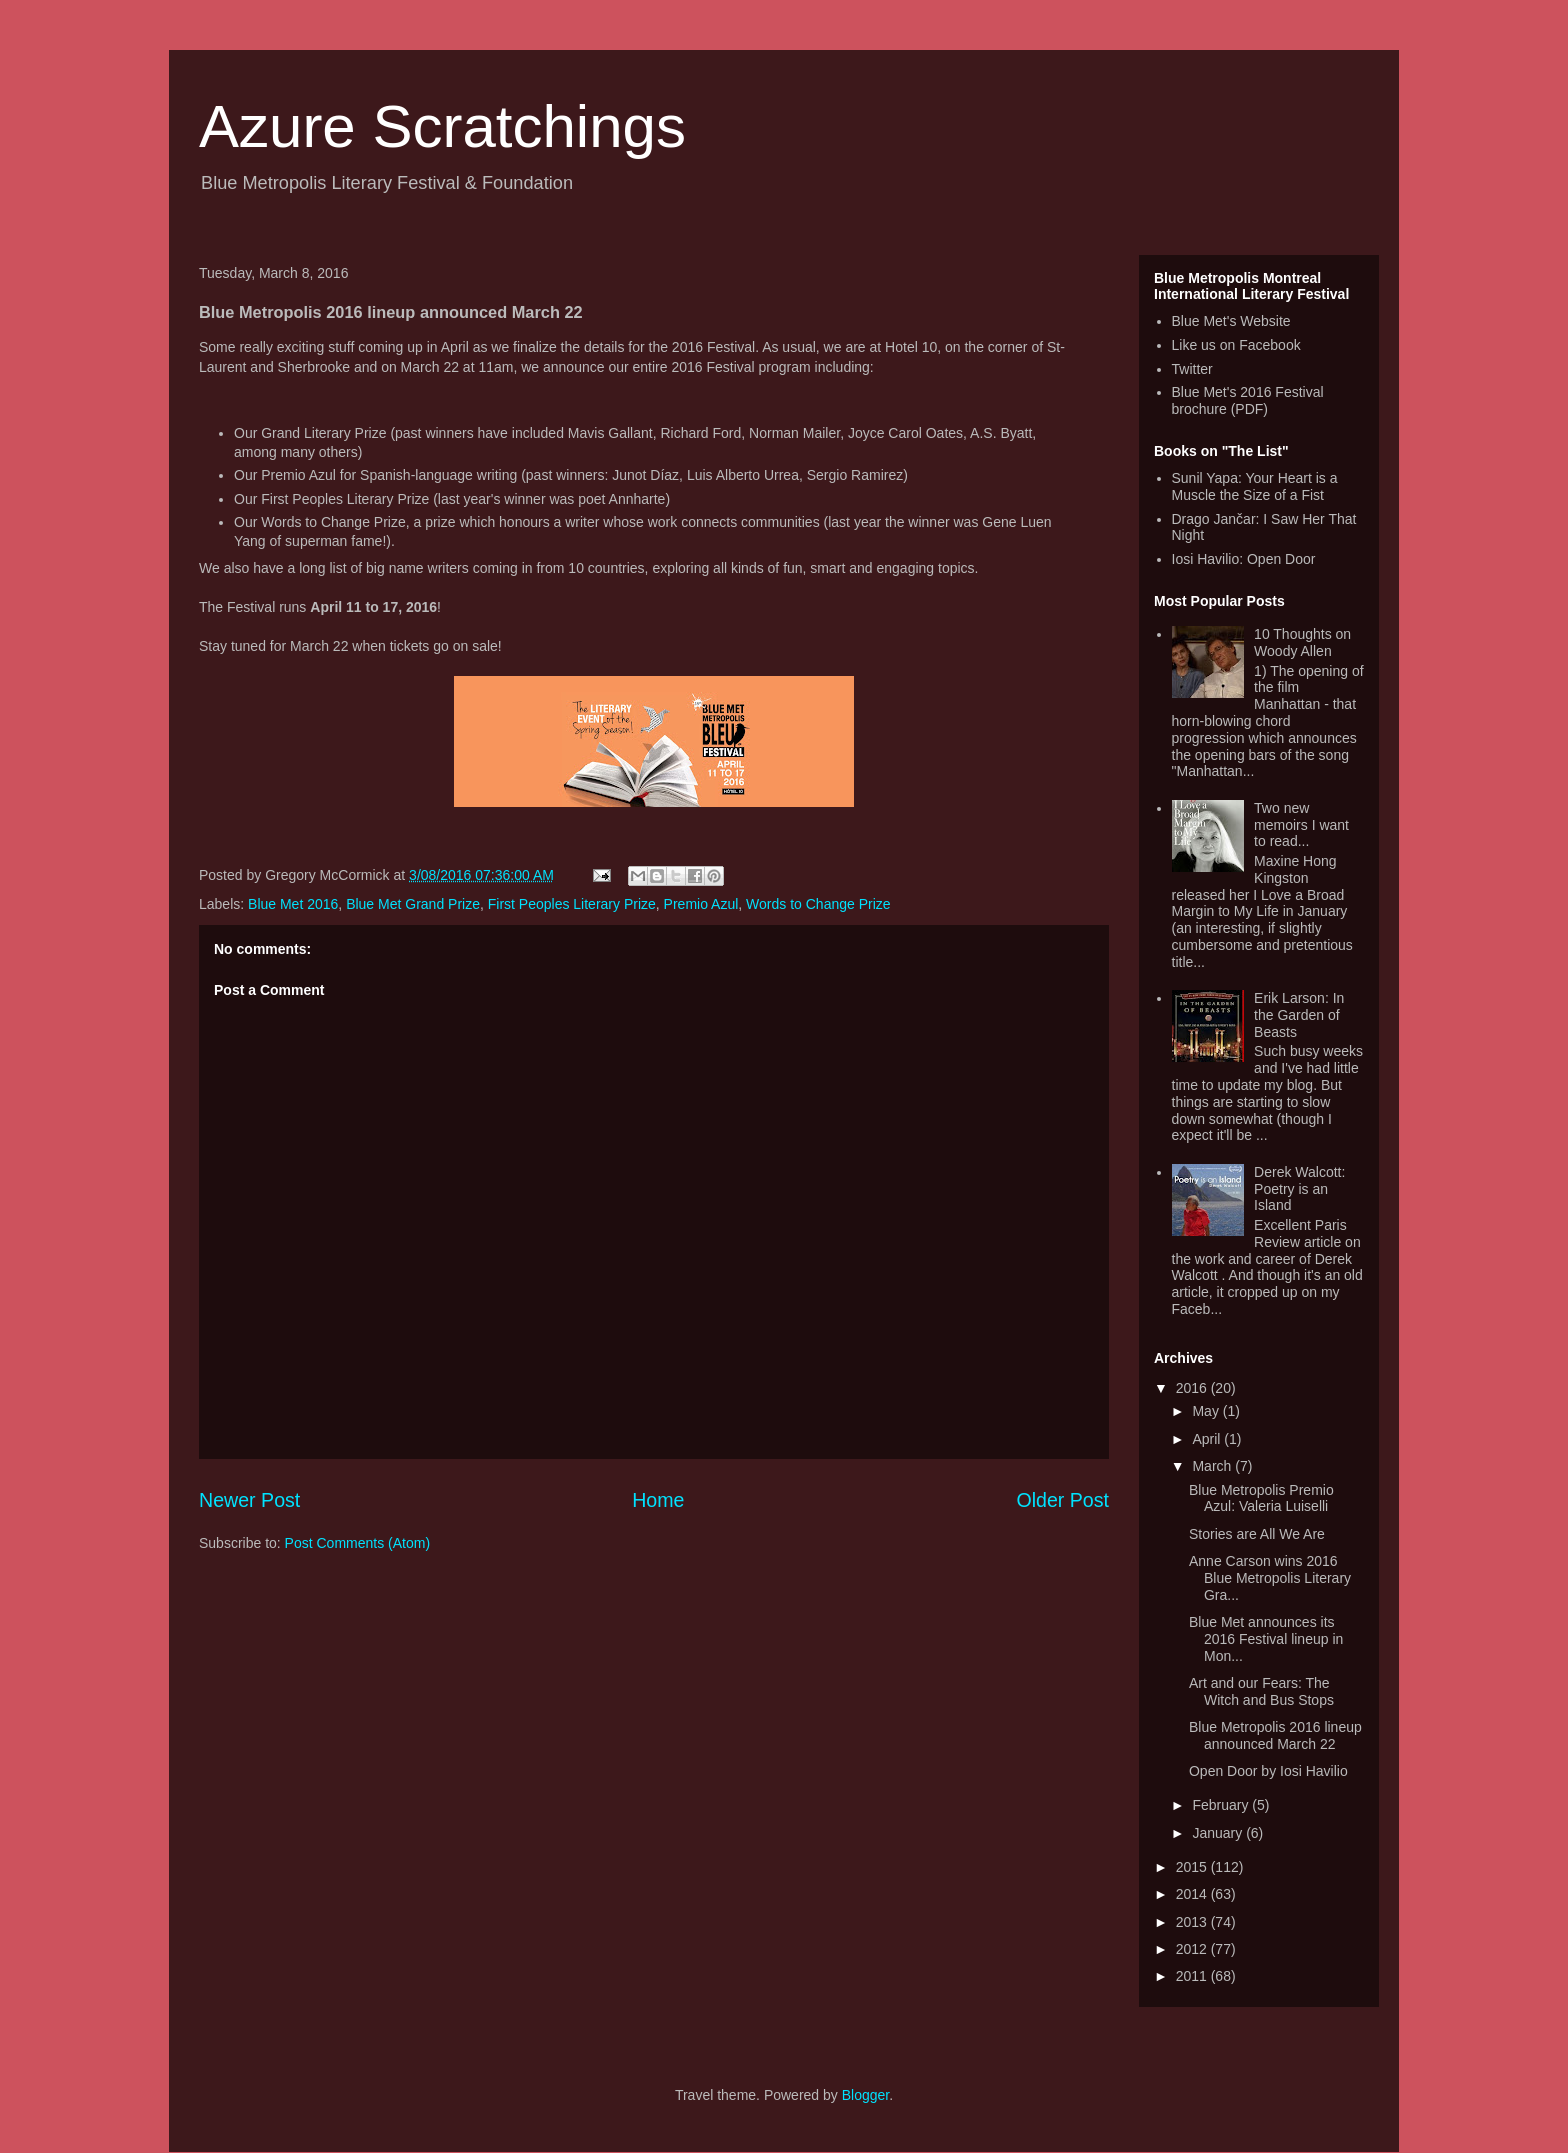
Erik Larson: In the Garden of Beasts (1299, 1015)
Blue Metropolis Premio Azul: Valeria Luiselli (1261, 1498)
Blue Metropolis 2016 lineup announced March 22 (1275, 1735)
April (1208, 1439)
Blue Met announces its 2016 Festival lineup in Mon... (1266, 1639)
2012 (1193, 1949)
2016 (1193, 1388)
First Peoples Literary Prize (572, 904)
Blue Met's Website (1231, 321)
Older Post (1062, 1500)
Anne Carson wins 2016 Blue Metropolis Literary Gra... (1270, 1578)
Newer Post (249, 1500)
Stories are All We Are (1257, 1534)
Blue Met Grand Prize (413, 904)
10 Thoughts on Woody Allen (1302, 642)
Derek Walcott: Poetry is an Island (1299, 1189)
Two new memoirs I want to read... (1301, 825)
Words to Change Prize (818, 904)
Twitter (1192, 369)
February (1222, 1805)
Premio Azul (701, 904)
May (1207, 1411)
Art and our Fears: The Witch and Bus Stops (1261, 1691)
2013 (1193, 1922)
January (1219, 1833)
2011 (1193, 1976)
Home (658, 1500)
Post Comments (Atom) (357, 1543)
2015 (1193, 1867)
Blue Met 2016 (293, 904)
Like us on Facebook (1236, 345)
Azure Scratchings (442, 126)
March (1213, 1466)
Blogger (865, 2095)
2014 (1193, 1894)
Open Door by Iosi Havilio (1268, 1771)
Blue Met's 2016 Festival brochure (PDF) (1248, 400)
